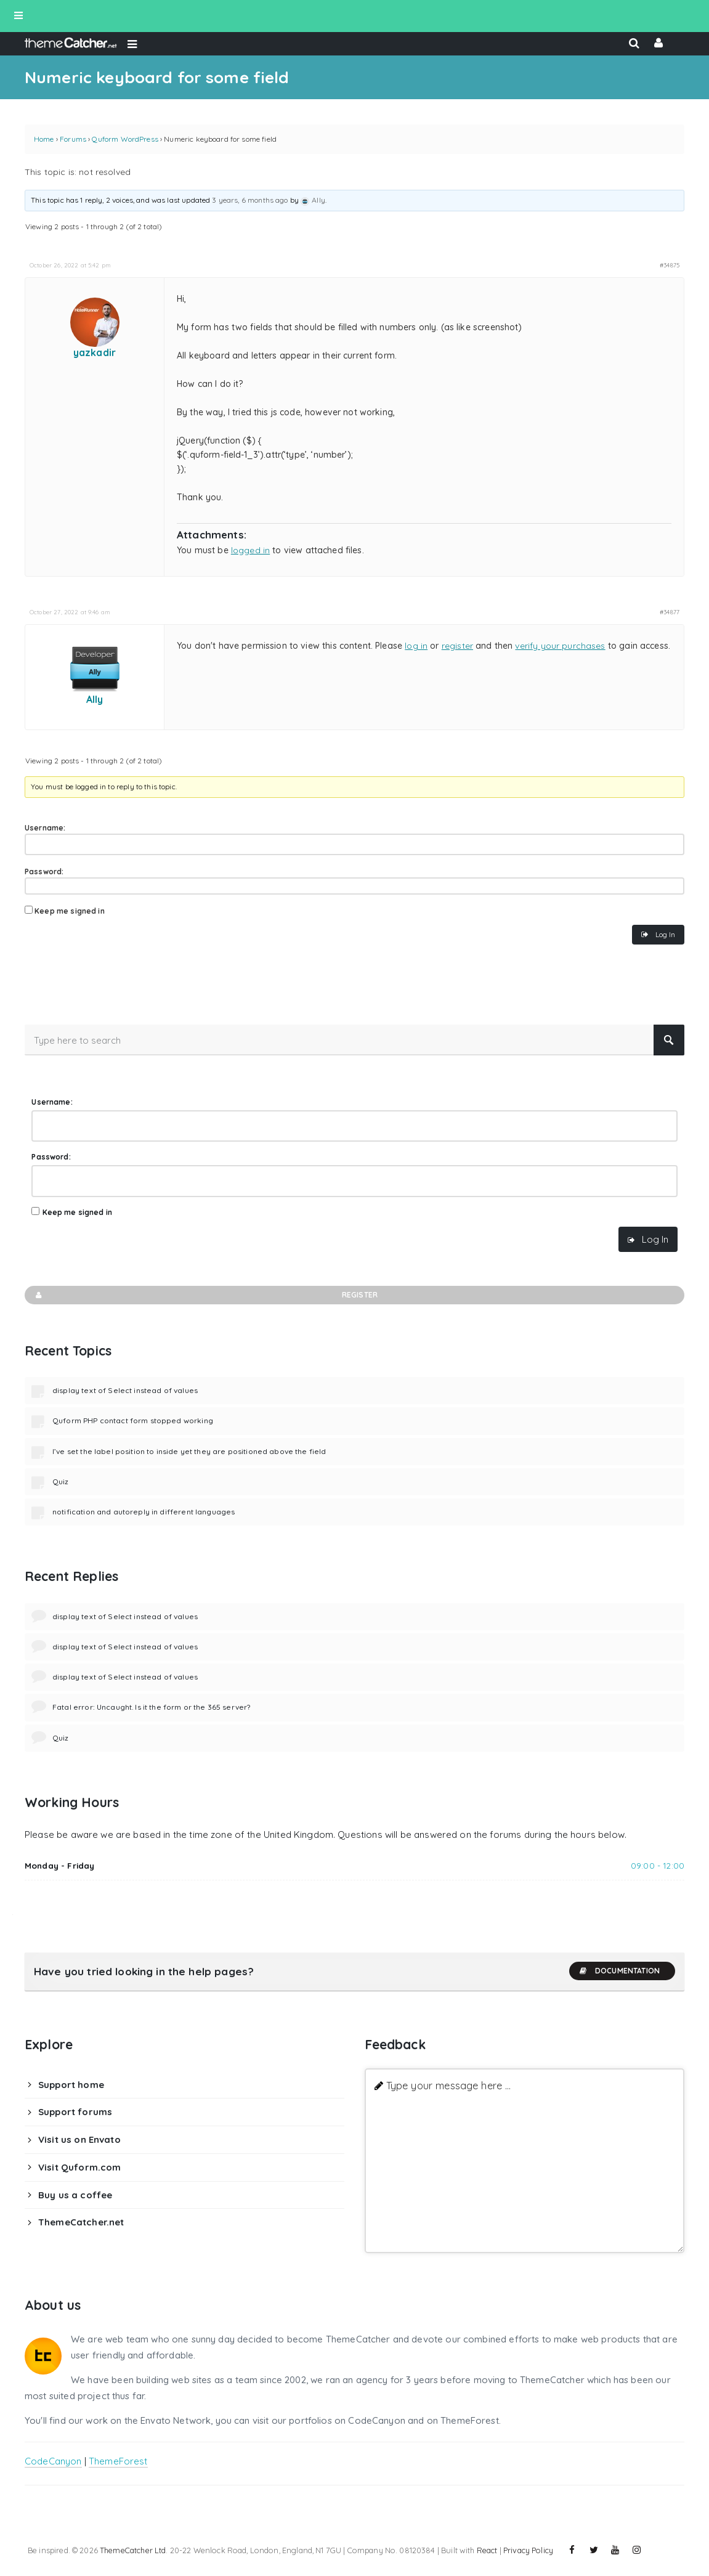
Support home (71, 2084)
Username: (45, 827)
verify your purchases (560, 645)
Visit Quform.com (79, 2167)
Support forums (75, 2112)
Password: (44, 871)
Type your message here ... (448, 2085)
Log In (665, 934)
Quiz (60, 1481)
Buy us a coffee (75, 2195)
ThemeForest (118, 2461)
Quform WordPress (125, 139)
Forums (73, 139)
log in (416, 645)
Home (44, 139)
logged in (250, 550)
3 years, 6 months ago (250, 200)
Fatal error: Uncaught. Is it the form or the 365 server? (151, 1707)
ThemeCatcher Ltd (133, 2550)
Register (206, 1295)
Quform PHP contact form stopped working (132, 1420)
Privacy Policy (528, 2550)
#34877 (669, 612)
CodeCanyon (53, 2461)
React (487, 2550)
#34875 (669, 265)
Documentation (619, 1971)
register (457, 645)
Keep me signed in (69, 911)
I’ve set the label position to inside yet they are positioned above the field (189, 1451)
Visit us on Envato (79, 2139)
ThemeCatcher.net (81, 2222)
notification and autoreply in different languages (143, 1511)
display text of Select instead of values (125, 1390)
